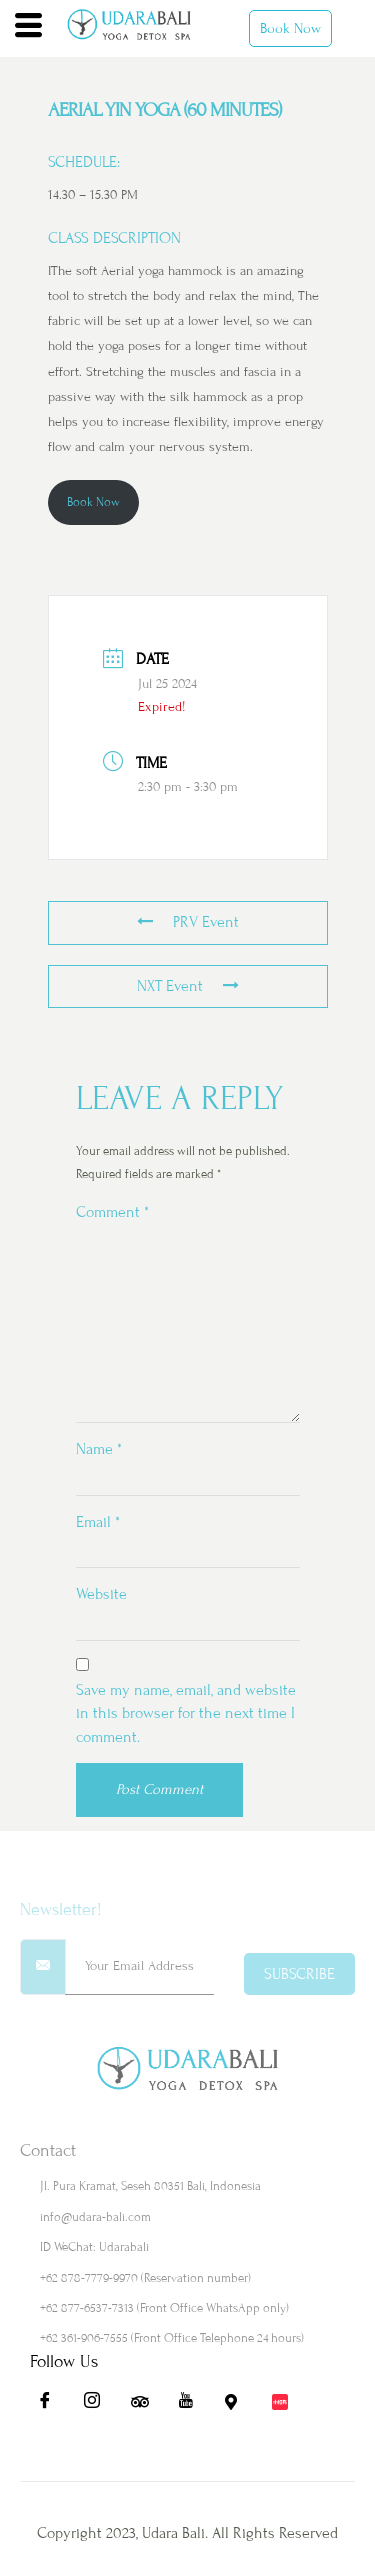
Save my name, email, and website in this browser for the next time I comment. (186, 1713)
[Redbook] (287, 2406)
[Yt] (193, 2406)
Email (98, 1522)
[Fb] (52, 2406)
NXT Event (188, 986)
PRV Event (188, 922)
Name (99, 1449)
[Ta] (146, 2406)
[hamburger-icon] (28, 28)
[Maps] (240, 2406)
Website (101, 1594)
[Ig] (99, 2406)
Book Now (290, 28)
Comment (112, 1212)
